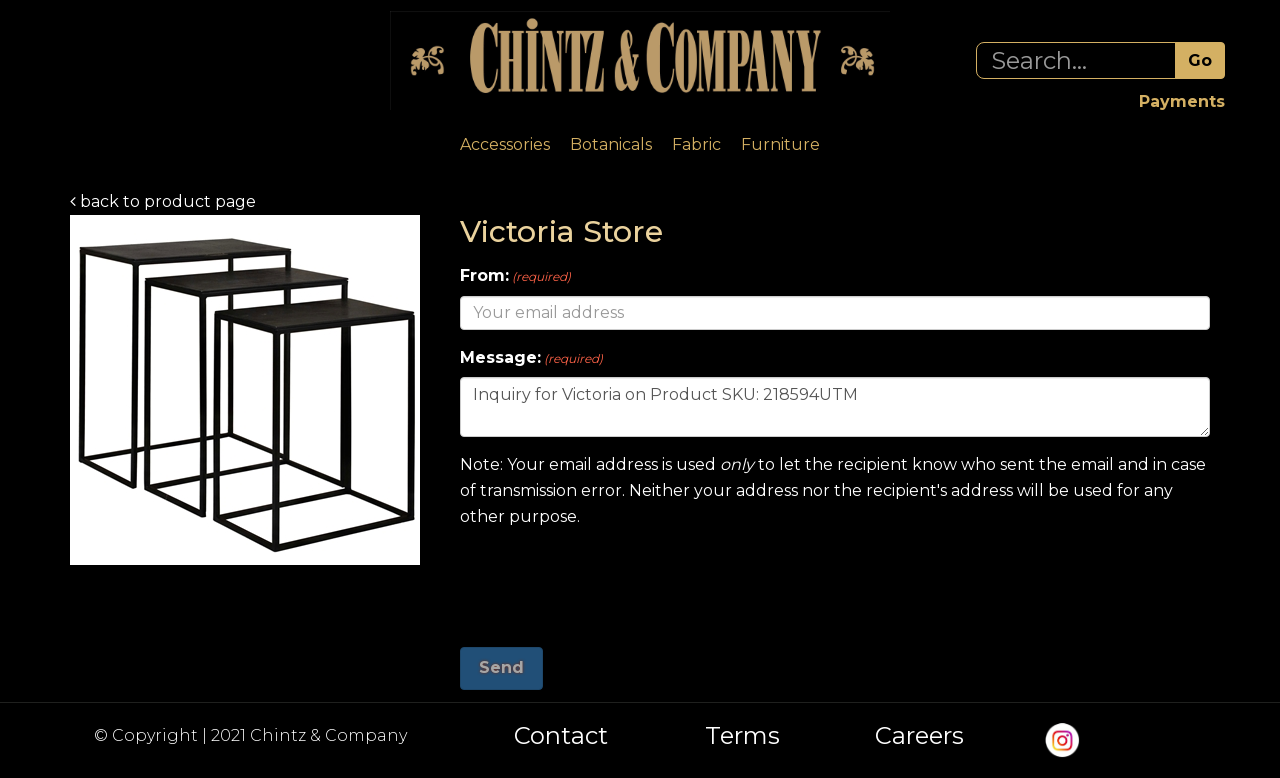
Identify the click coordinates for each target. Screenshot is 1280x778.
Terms (742, 736)
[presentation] (612, 580)
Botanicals (611, 144)
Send (501, 667)
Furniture (780, 144)
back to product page (163, 201)
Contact (561, 736)
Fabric (696, 144)
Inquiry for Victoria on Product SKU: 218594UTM (835, 407)
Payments (1182, 101)
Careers (919, 736)
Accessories (505, 144)
